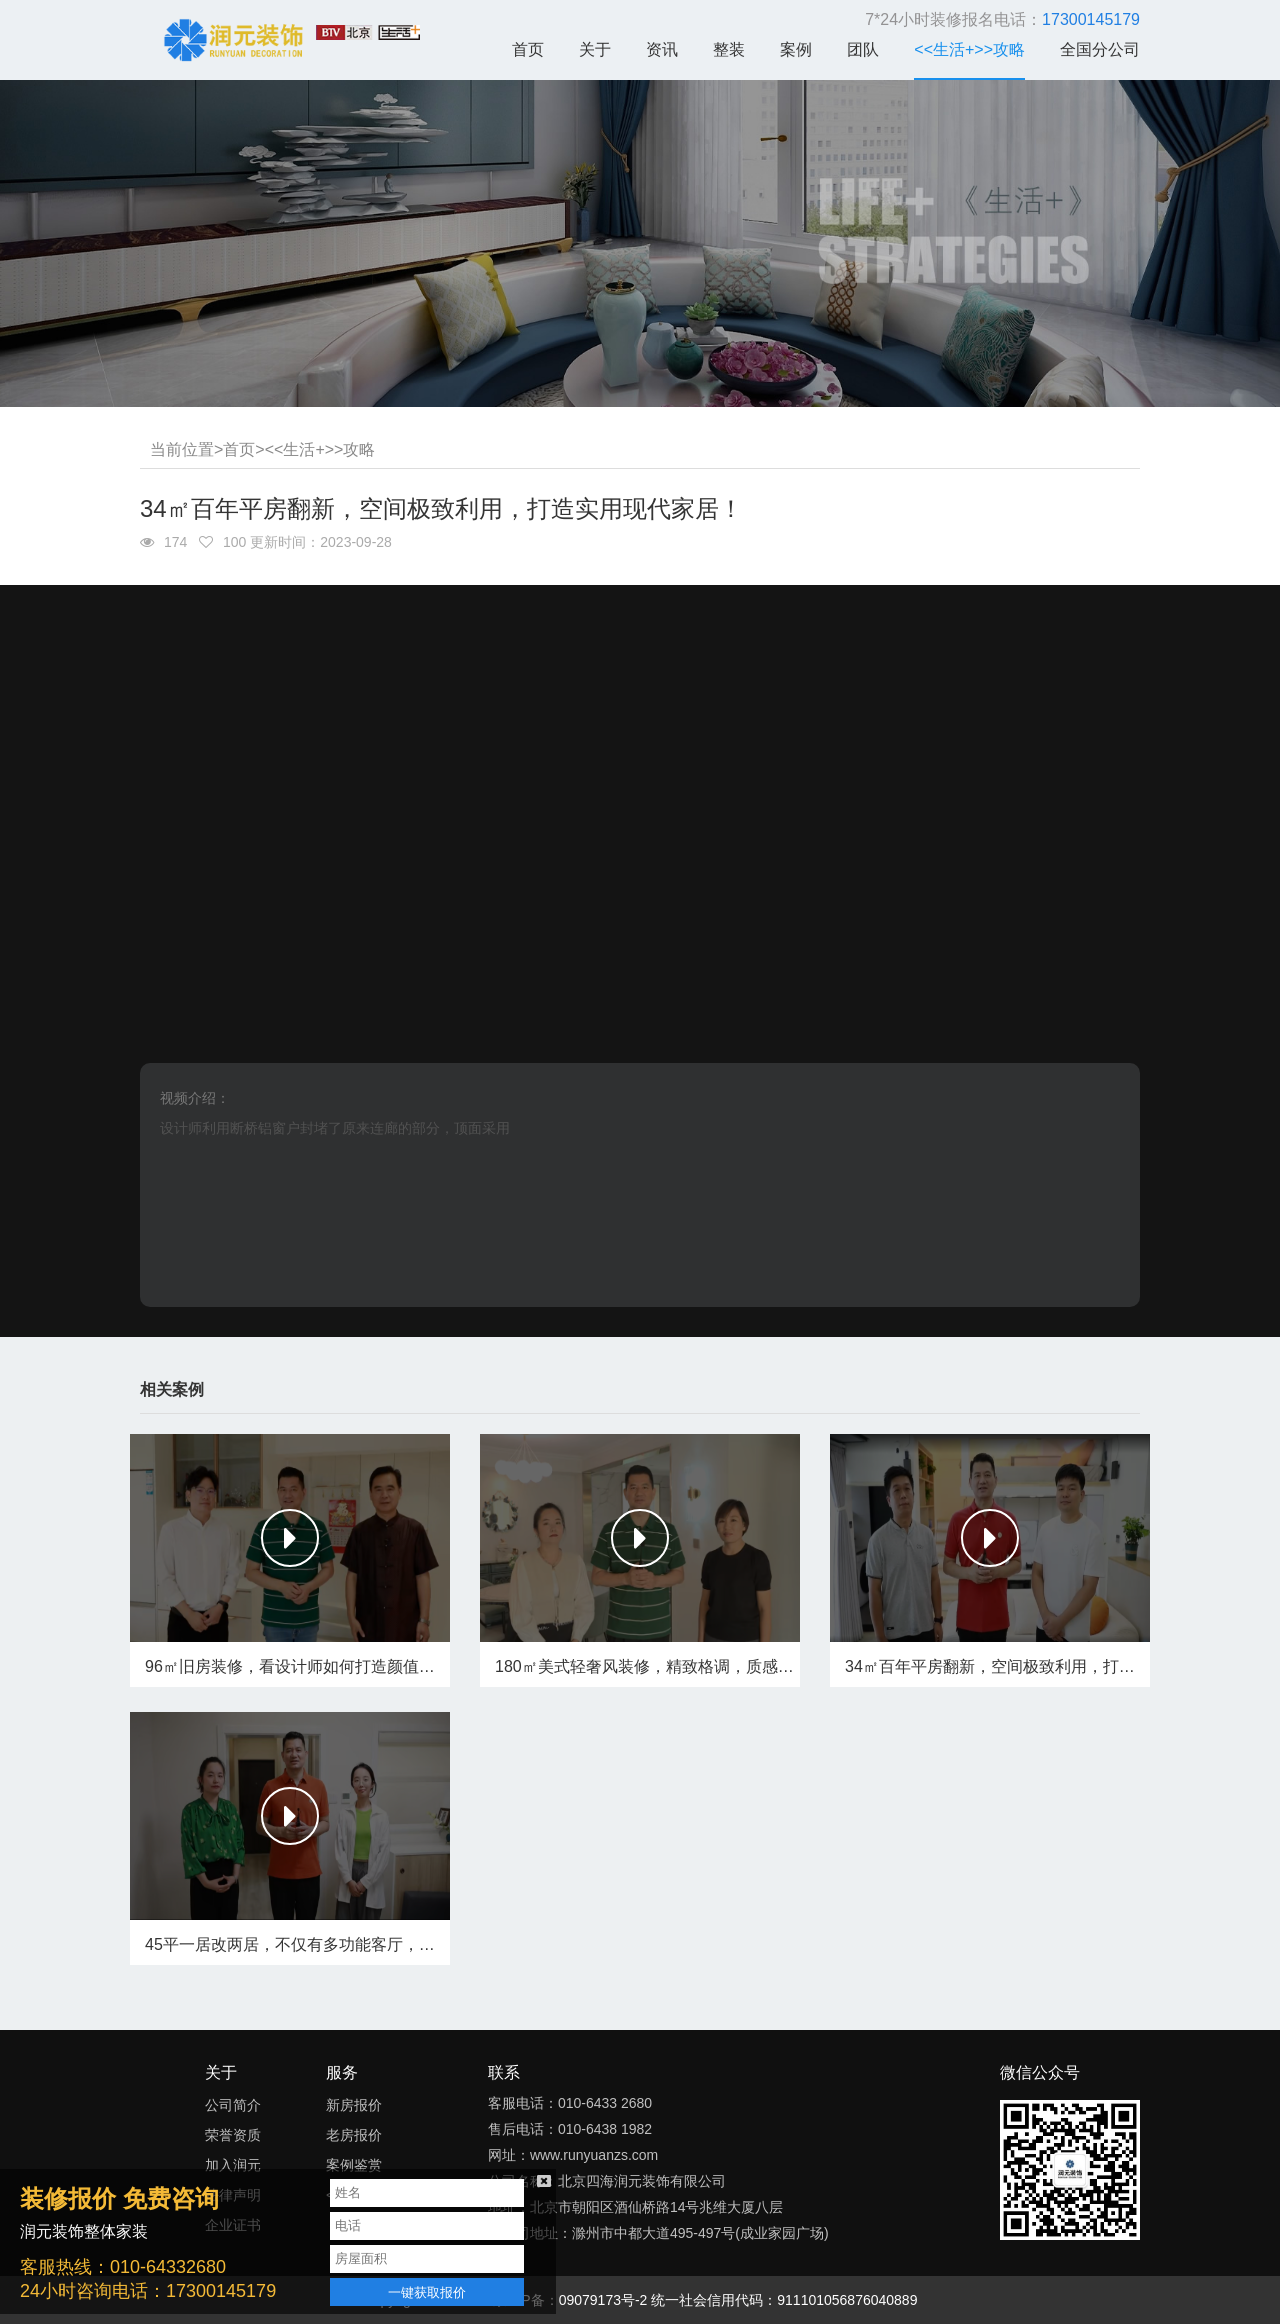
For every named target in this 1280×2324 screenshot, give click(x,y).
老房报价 (354, 2135)
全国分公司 (1100, 49)
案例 (796, 49)
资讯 (662, 49)
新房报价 (354, 2105)
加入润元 (233, 2165)
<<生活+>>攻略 (969, 49)
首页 (528, 49)
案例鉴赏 (354, 2165)
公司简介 (233, 2105)
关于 (595, 49)
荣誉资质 (233, 2135)
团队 (863, 49)
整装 (729, 49)
